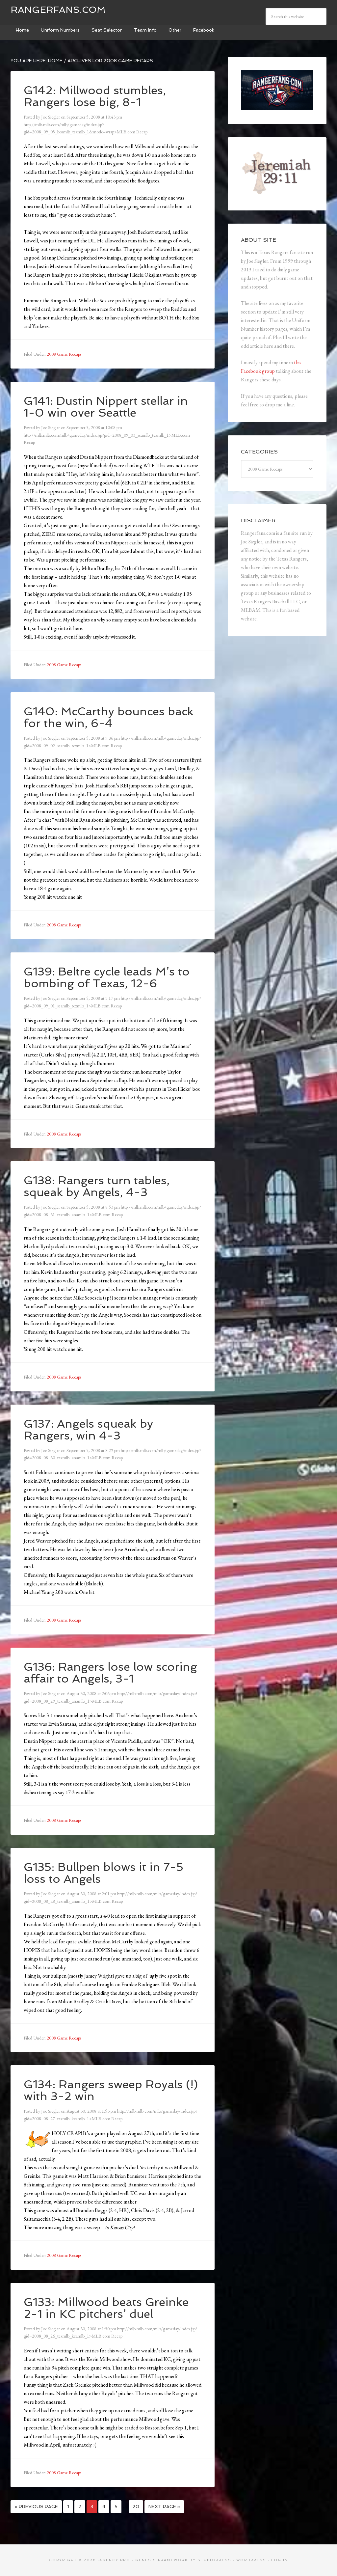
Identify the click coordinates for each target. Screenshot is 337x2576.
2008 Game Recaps (64, 354)
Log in (279, 2560)
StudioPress (214, 2560)
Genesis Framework (161, 2560)
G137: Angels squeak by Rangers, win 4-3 (91, 1429)
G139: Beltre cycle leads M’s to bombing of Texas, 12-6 (111, 977)
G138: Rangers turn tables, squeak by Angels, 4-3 (99, 1186)
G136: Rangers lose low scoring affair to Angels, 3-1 (103, 1672)
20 (136, 2506)
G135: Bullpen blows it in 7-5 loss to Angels (106, 1873)
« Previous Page (36, 2506)
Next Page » (164, 2506)
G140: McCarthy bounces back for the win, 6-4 (111, 717)
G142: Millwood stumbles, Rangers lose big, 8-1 (97, 96)
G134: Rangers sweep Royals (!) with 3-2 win (107, 2090)
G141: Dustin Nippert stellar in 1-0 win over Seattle (109, 407)
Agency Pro (114, 2560)
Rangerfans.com (58, 9)
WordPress (251, 2560)
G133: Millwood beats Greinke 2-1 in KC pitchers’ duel (109, 2308)
